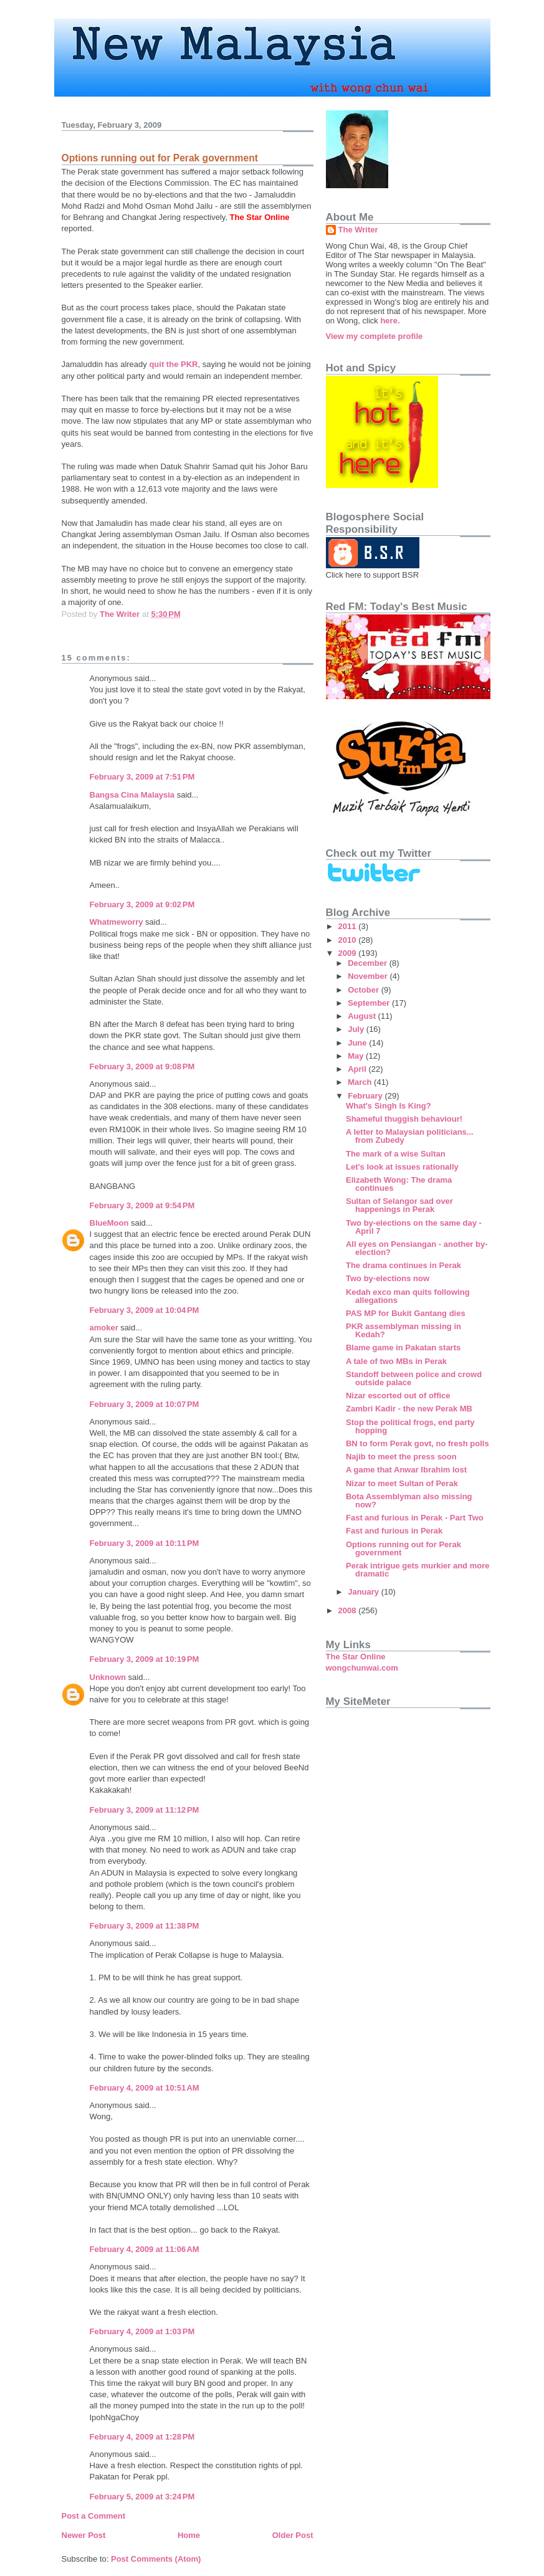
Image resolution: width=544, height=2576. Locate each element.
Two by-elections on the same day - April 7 (414, 1227)
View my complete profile (374, 336)
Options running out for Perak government (403, 1548)
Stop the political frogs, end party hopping (410, 1426)
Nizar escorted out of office (398, 1395)
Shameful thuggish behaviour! (404, 1118)
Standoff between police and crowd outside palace (414, 1378)
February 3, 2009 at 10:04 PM (144, 1310)
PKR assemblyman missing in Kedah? (403, 1330)
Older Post (292, 2535)
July (357, 1029)
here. (389, 320)
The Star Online (356, 1656)
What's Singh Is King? (388, 1105)
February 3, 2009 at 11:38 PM (144, 1925)
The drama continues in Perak (403, 1265)
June (358, 1042)
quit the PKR (173, 364)
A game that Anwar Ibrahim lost (406, 1469)
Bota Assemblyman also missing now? (409, 1500)
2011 (348, 926)
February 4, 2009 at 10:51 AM (144, 2087)
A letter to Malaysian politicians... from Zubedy (410, 1136)
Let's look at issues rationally (402, 1166)
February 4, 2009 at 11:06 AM (144, 2249)
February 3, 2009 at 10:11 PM (144, 1543)
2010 (348, 940)
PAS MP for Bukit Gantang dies (405, 1313)
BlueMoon (109, 1223)
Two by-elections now (387, 1278)
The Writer (358, 229)
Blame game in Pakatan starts (403, 1347)
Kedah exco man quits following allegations (408, 1296)
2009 (348, 953)
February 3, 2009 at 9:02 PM (142, 904)
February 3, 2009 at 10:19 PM (144, 1659)
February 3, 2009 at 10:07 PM (144, 1404)
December (368, 963)
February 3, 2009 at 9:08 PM (142, 1066)
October (364, 990)
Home (189, 2535)
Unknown (108, 1677)
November (368, 976)
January (364, 1591)
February (366, 1095)
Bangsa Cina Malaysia (132, 794)
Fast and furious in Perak (394, 1530)
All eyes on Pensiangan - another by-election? (417, 1248)
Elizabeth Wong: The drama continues (399, 1184)
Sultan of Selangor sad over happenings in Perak (399, 1205)
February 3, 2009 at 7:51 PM (142, 776)
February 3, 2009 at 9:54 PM (142, 1205)
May (357, 1056)
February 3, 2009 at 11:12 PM (144, 1810)
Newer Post (84, 2535)
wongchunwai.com (362, 1667)
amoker (104, 1327)
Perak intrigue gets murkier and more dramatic (417, 1569)
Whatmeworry (116, 922)
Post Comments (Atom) (156, 2559)
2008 (348, 1610)
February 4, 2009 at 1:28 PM (142, 2436)
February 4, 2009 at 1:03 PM (142, 2331)
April (358, 1069)
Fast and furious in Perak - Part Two (415, 1517)
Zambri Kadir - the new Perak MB (409, 1408)
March (361, 1082)
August (363, 1016)
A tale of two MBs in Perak (396, 1361)
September (370, 1003)
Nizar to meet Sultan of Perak (402, 1483)
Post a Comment (94, 2516)
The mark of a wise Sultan (396, 1153)
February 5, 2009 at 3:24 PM (142, 2496)
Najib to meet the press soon (401, 1456)
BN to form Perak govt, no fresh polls (417, 1443)
